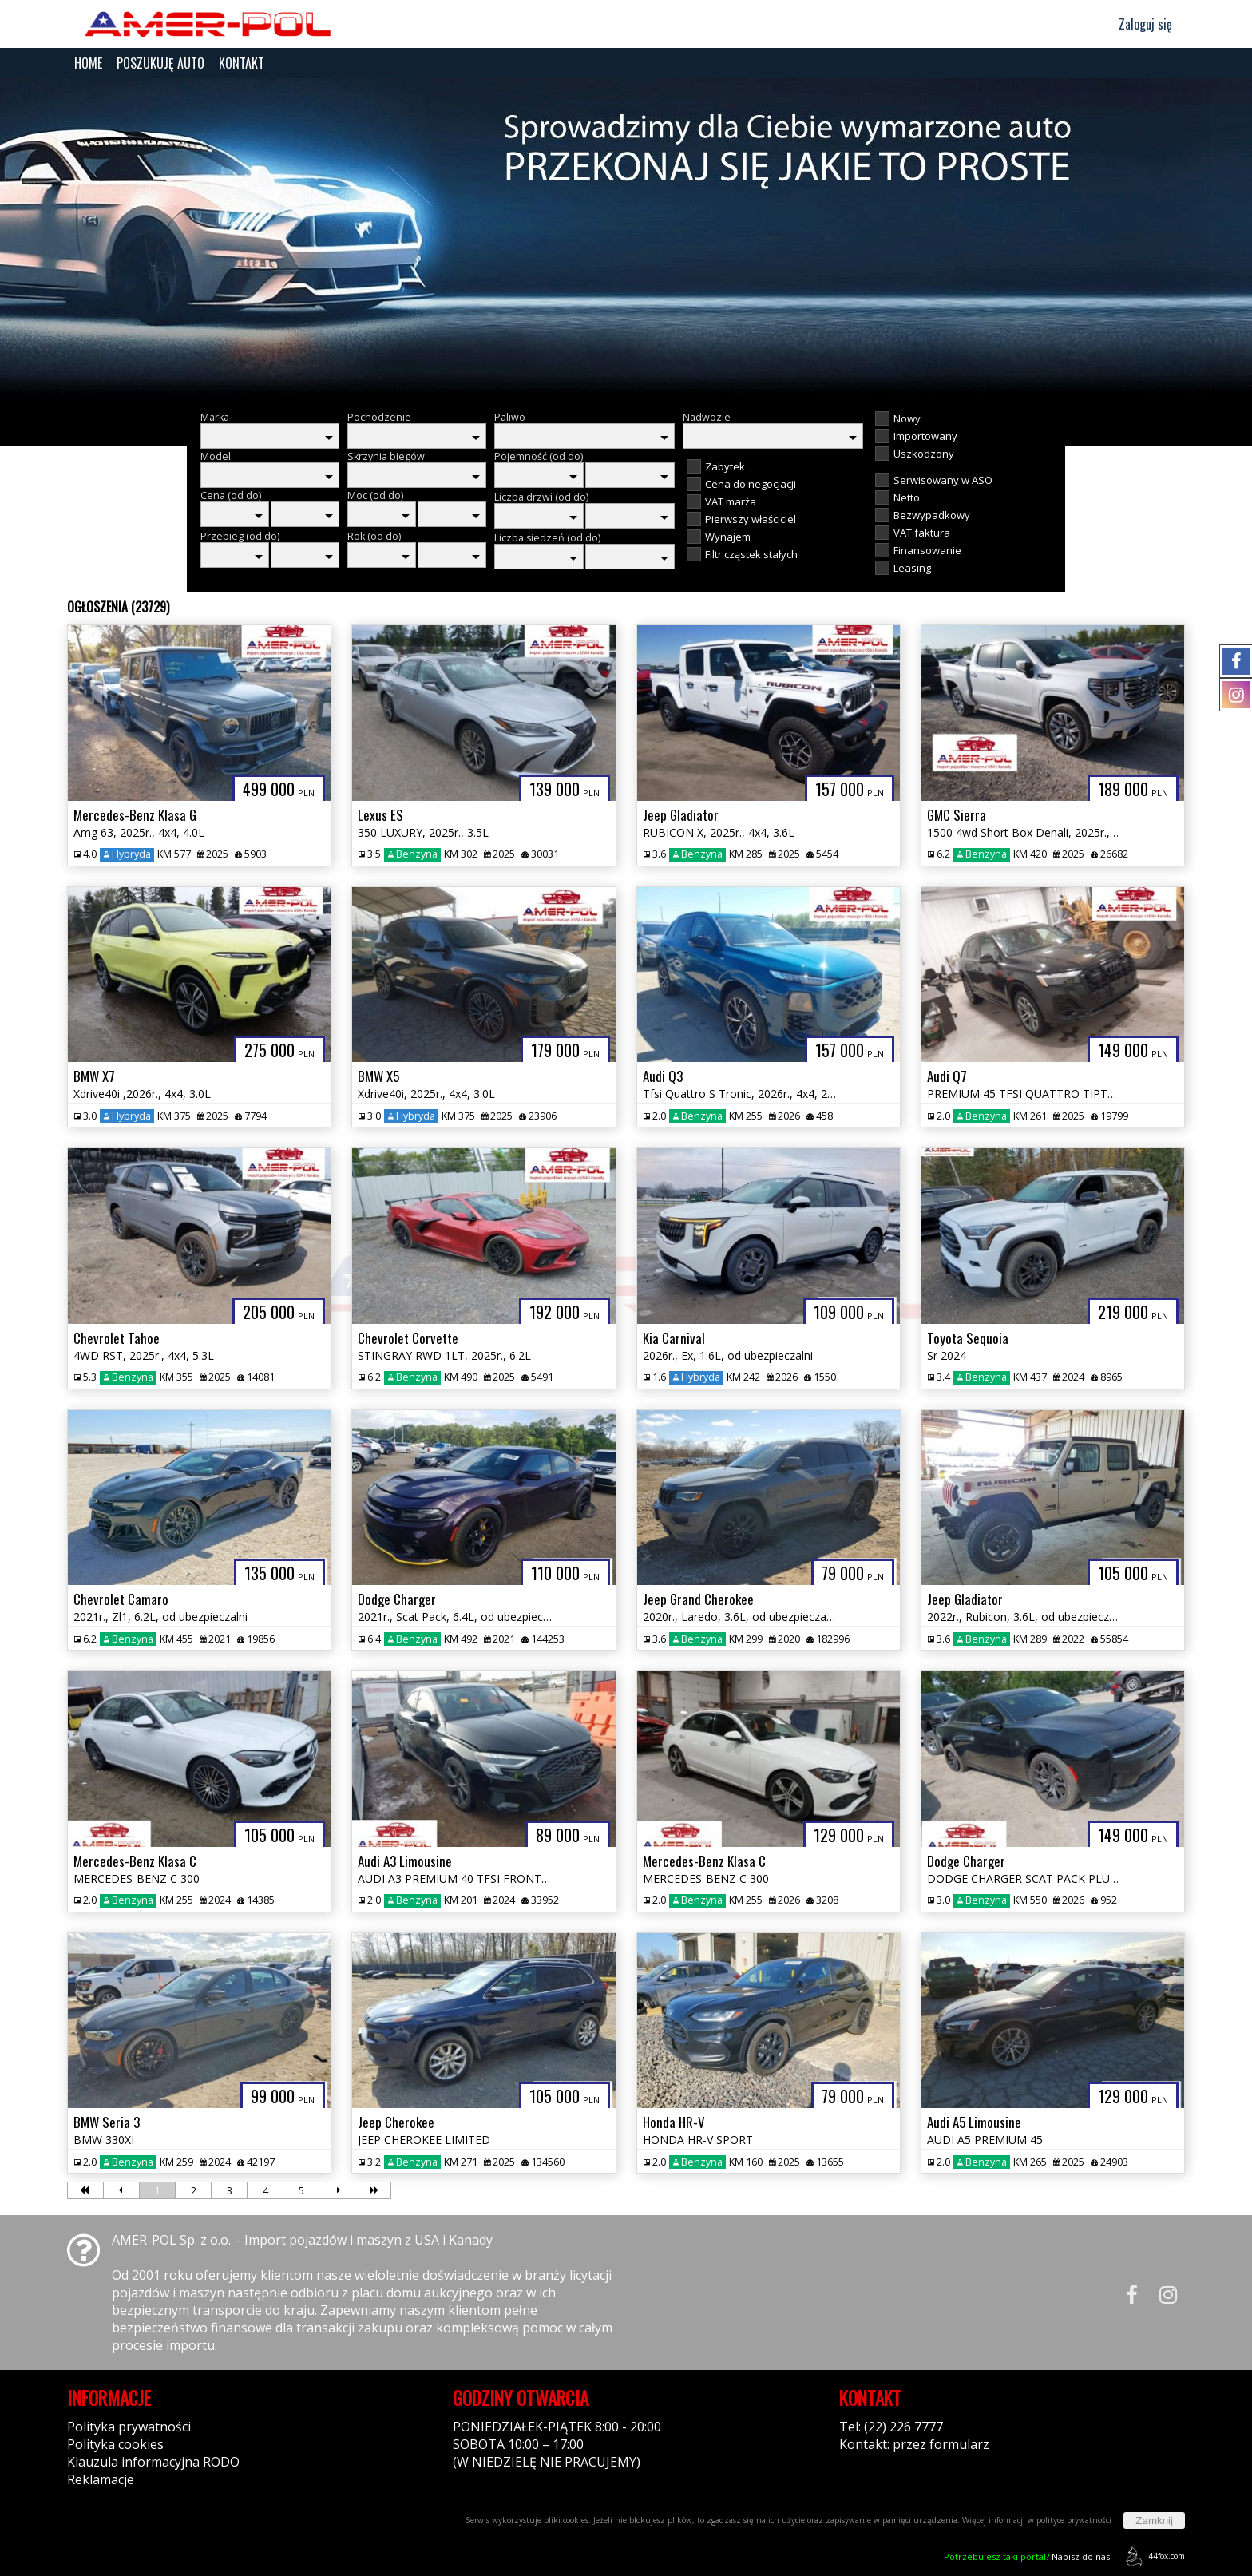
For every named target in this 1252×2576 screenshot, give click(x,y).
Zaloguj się (1138, 24)
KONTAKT (241, 63)
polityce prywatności (1073, 2520)
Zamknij (1154, 2520)
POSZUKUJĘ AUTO (160, 63)
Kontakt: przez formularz (914, 2444)
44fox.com (1152, 2556)
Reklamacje (100, 2479)
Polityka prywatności (129, 2426)
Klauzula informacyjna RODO (153, 2462)
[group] (626, 238)
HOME (88, 63)
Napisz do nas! (1028, 2556)
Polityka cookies (115, 2444)
